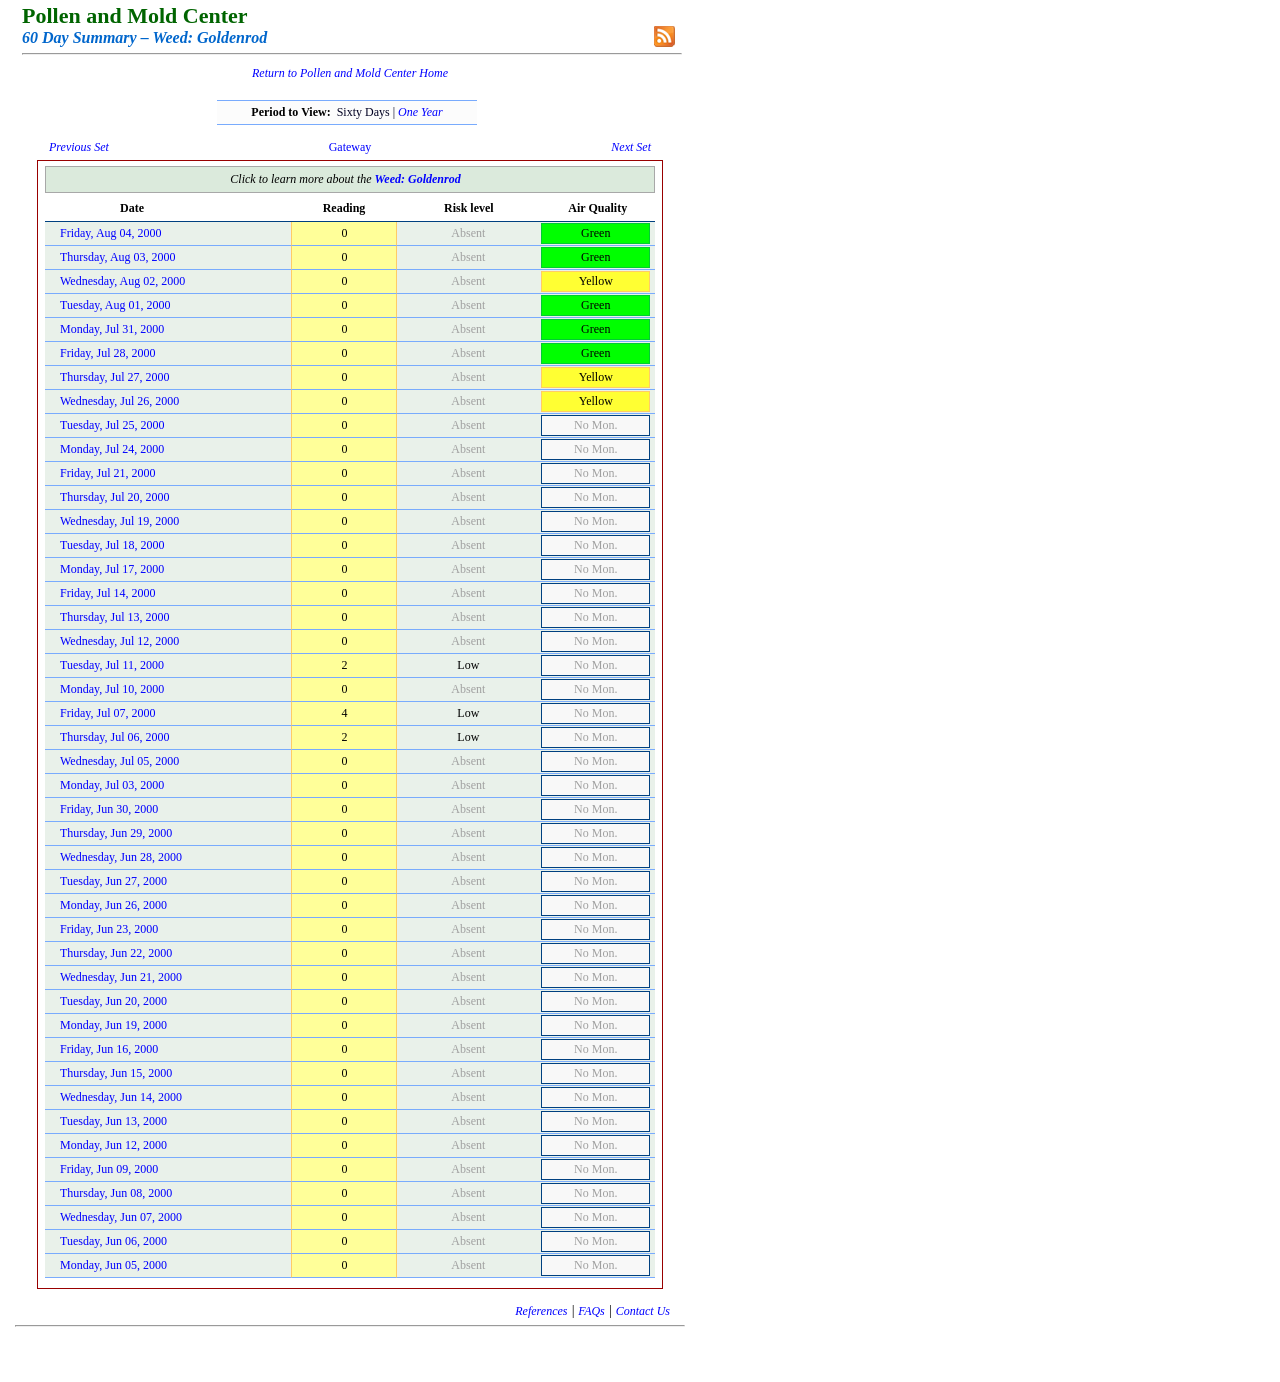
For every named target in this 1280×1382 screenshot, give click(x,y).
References (541, 1311)
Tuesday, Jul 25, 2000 (112, 425)
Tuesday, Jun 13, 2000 (113, 1121)
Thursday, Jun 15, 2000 (116, 1073)
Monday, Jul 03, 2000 (112, 785)
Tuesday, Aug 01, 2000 (115, 305)
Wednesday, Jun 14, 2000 (121, 1097)
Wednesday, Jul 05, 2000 (119, 761)
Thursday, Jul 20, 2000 (115, 497)
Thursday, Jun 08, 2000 (116, 1193)
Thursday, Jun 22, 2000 (116, 953)
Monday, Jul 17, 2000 (112, 569)
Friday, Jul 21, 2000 (108, 473)
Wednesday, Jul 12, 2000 (119, 641)
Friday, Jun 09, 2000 (109, 1169)
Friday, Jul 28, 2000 (108, 353)
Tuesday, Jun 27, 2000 (113, 881)
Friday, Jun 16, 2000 (109, 1049)
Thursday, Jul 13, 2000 (115, 617)
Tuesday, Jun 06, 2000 (113, 1241)
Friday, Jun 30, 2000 (109, 809)
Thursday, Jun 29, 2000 (116, 833)
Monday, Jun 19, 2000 (113, 1025)
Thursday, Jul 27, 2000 (115, 377)
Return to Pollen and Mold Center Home (350, 73)
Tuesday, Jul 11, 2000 (112, 665)
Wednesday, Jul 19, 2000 (119, 521)
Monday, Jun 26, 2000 (113, 905)
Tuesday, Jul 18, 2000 (112, 545)
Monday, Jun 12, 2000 (113, 1145)
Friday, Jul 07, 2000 (108, 713)
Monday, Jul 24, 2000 (112, 449)
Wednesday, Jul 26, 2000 (119, 401)
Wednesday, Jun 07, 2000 (121, 1217)
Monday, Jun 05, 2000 (113, 1265)
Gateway (350, 147)
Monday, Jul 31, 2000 (112, 329)
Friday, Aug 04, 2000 (111, 233)
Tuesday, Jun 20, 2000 (113, 1001)
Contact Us (643, 1311)
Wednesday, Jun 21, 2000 (121, 977)
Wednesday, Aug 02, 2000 (122, 281)
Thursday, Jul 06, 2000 (115, 737)
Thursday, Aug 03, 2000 (118, 257)
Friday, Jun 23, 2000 (109, 929)
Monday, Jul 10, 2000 (112, 689)
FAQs (591, 1311)
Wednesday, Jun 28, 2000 (121, 857)
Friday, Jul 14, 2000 (108, 593)
